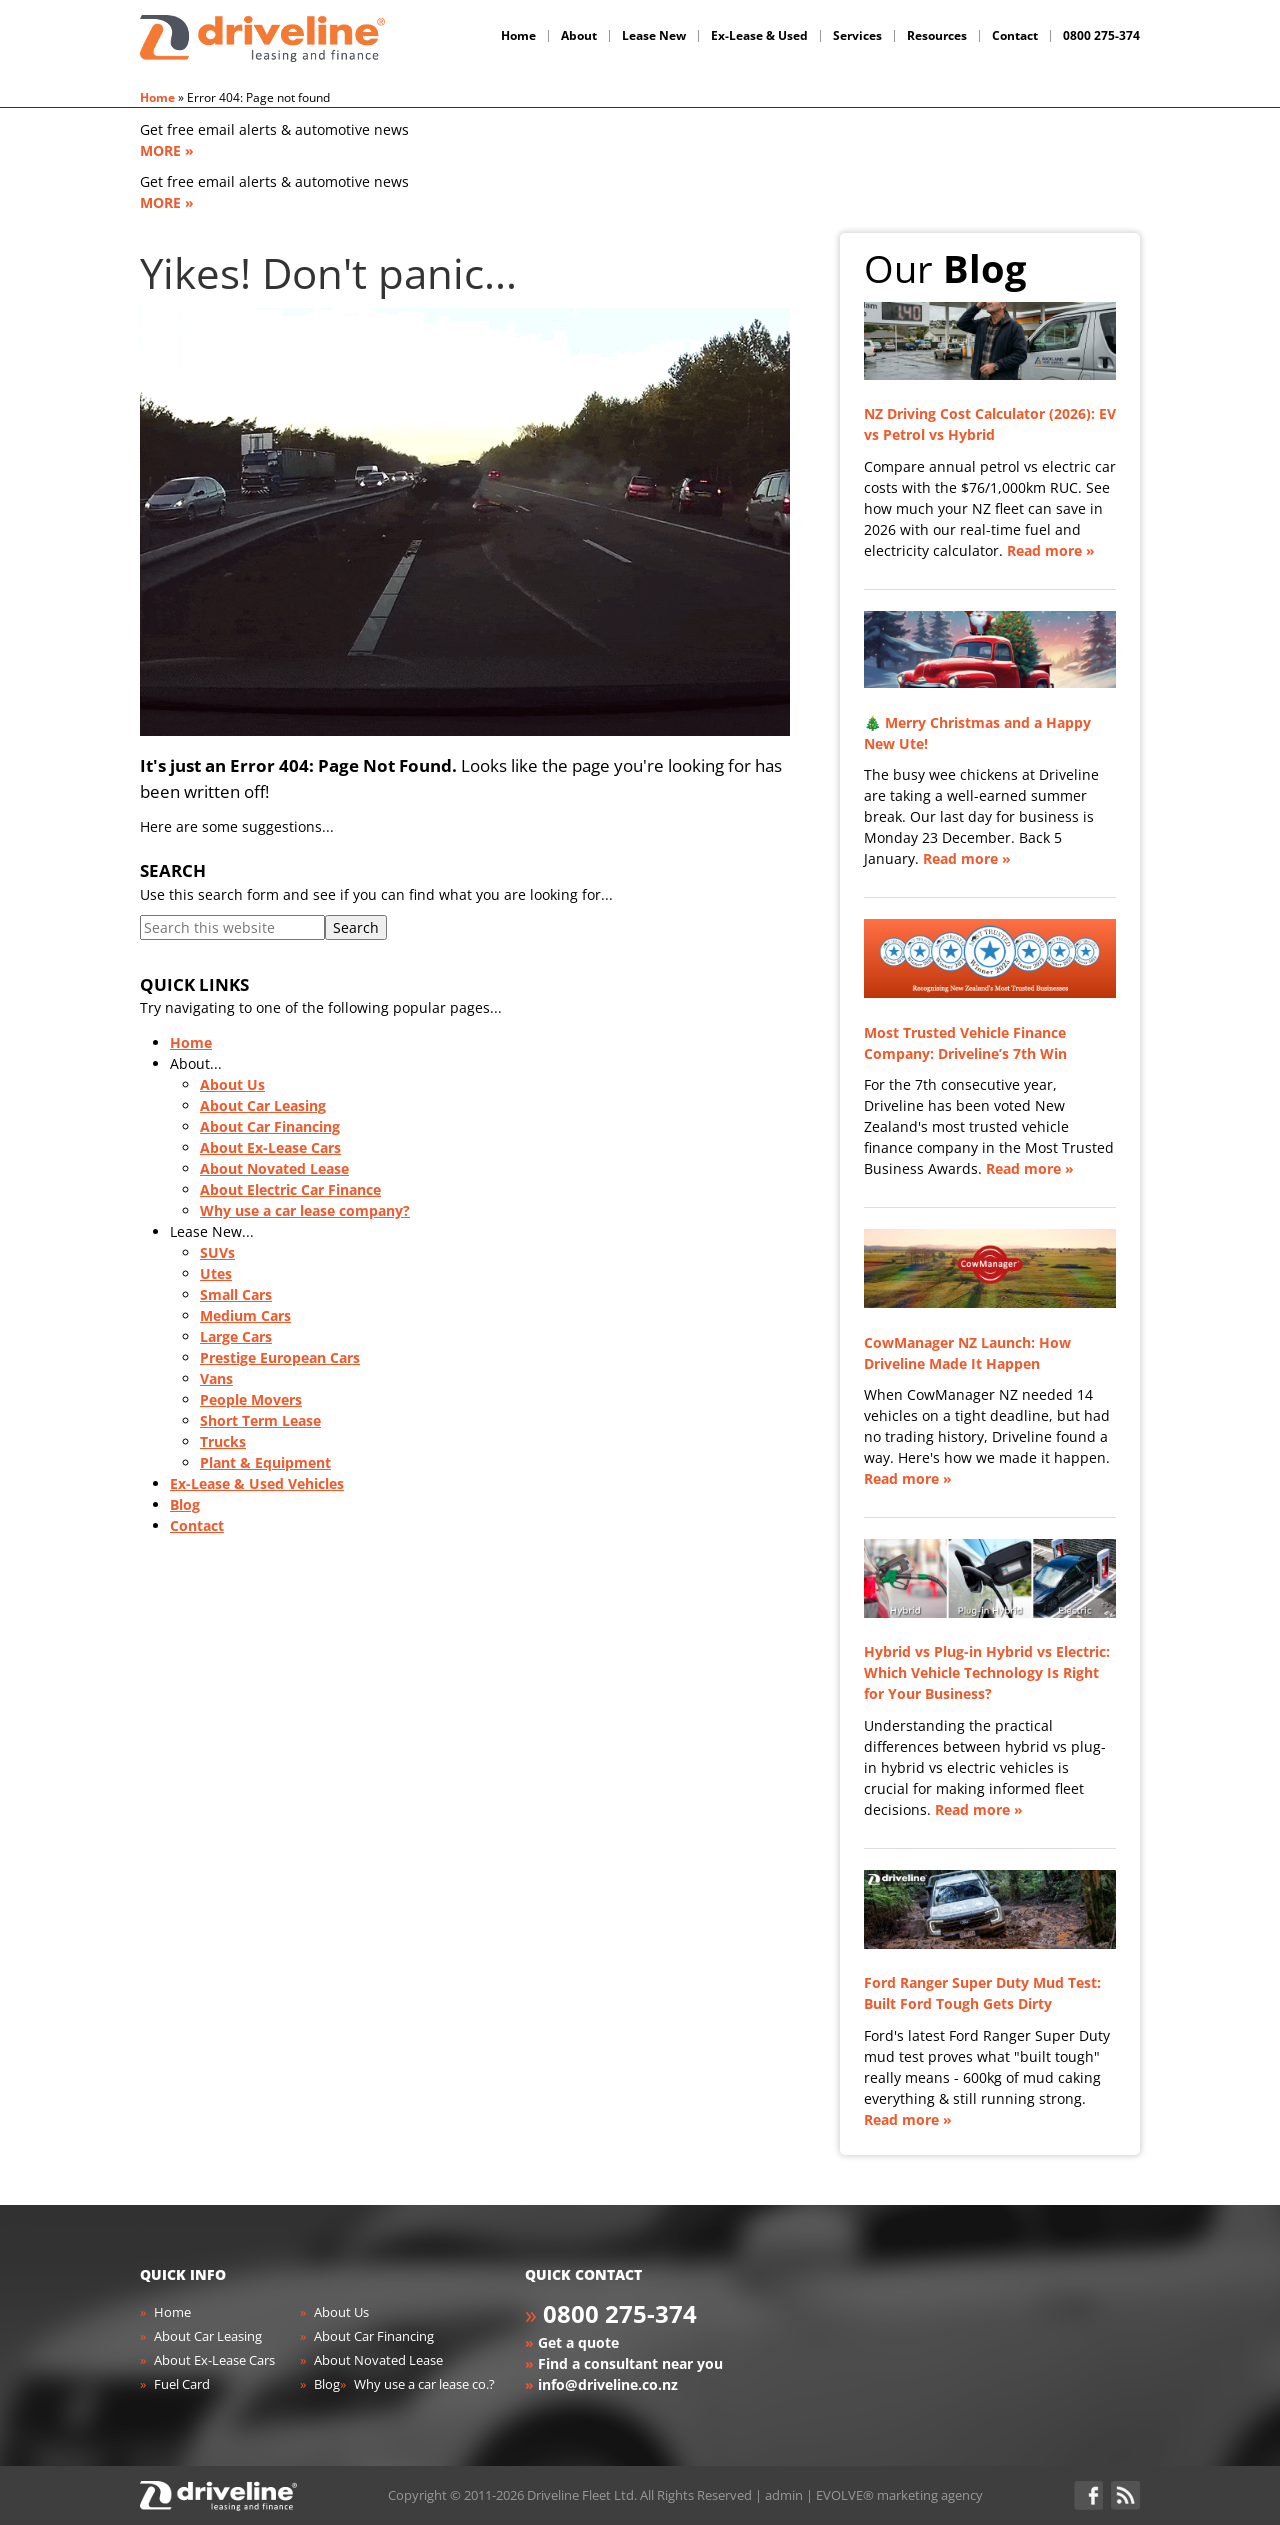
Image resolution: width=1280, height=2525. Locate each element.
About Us (232, 1084)
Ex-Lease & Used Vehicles (257, 1483)
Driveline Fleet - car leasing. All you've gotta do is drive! (262, 38)
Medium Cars (245, 1315)
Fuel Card (182, 2384)
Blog (185, 1504)
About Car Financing (270, 1126)
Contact (197, 1525)
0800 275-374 (620, 2313)
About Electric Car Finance (290, 1189)
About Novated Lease (274, 1168)
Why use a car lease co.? (424, 2384)
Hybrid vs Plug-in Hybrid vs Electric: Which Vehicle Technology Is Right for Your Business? (987, 1672)
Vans (216, 1378)
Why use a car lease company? (305, 1210)
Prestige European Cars (280, 1357)
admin (784, 2495)
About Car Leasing (263, 1105)
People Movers (251, 1399)
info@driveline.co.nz (608, 2384)
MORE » (167, 150)
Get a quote (578, 2342)
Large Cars (236, 1336)
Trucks (223, 1441)
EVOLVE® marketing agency (899, 2495)
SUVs (217, 1252)
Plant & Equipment (265, 1462)
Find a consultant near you (630, 2363)
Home (157, 97)
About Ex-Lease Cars (270, 1147)
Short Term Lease (260, 1420)
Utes (216, 1273)
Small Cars (236, 1294)
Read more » (1051, 550)
